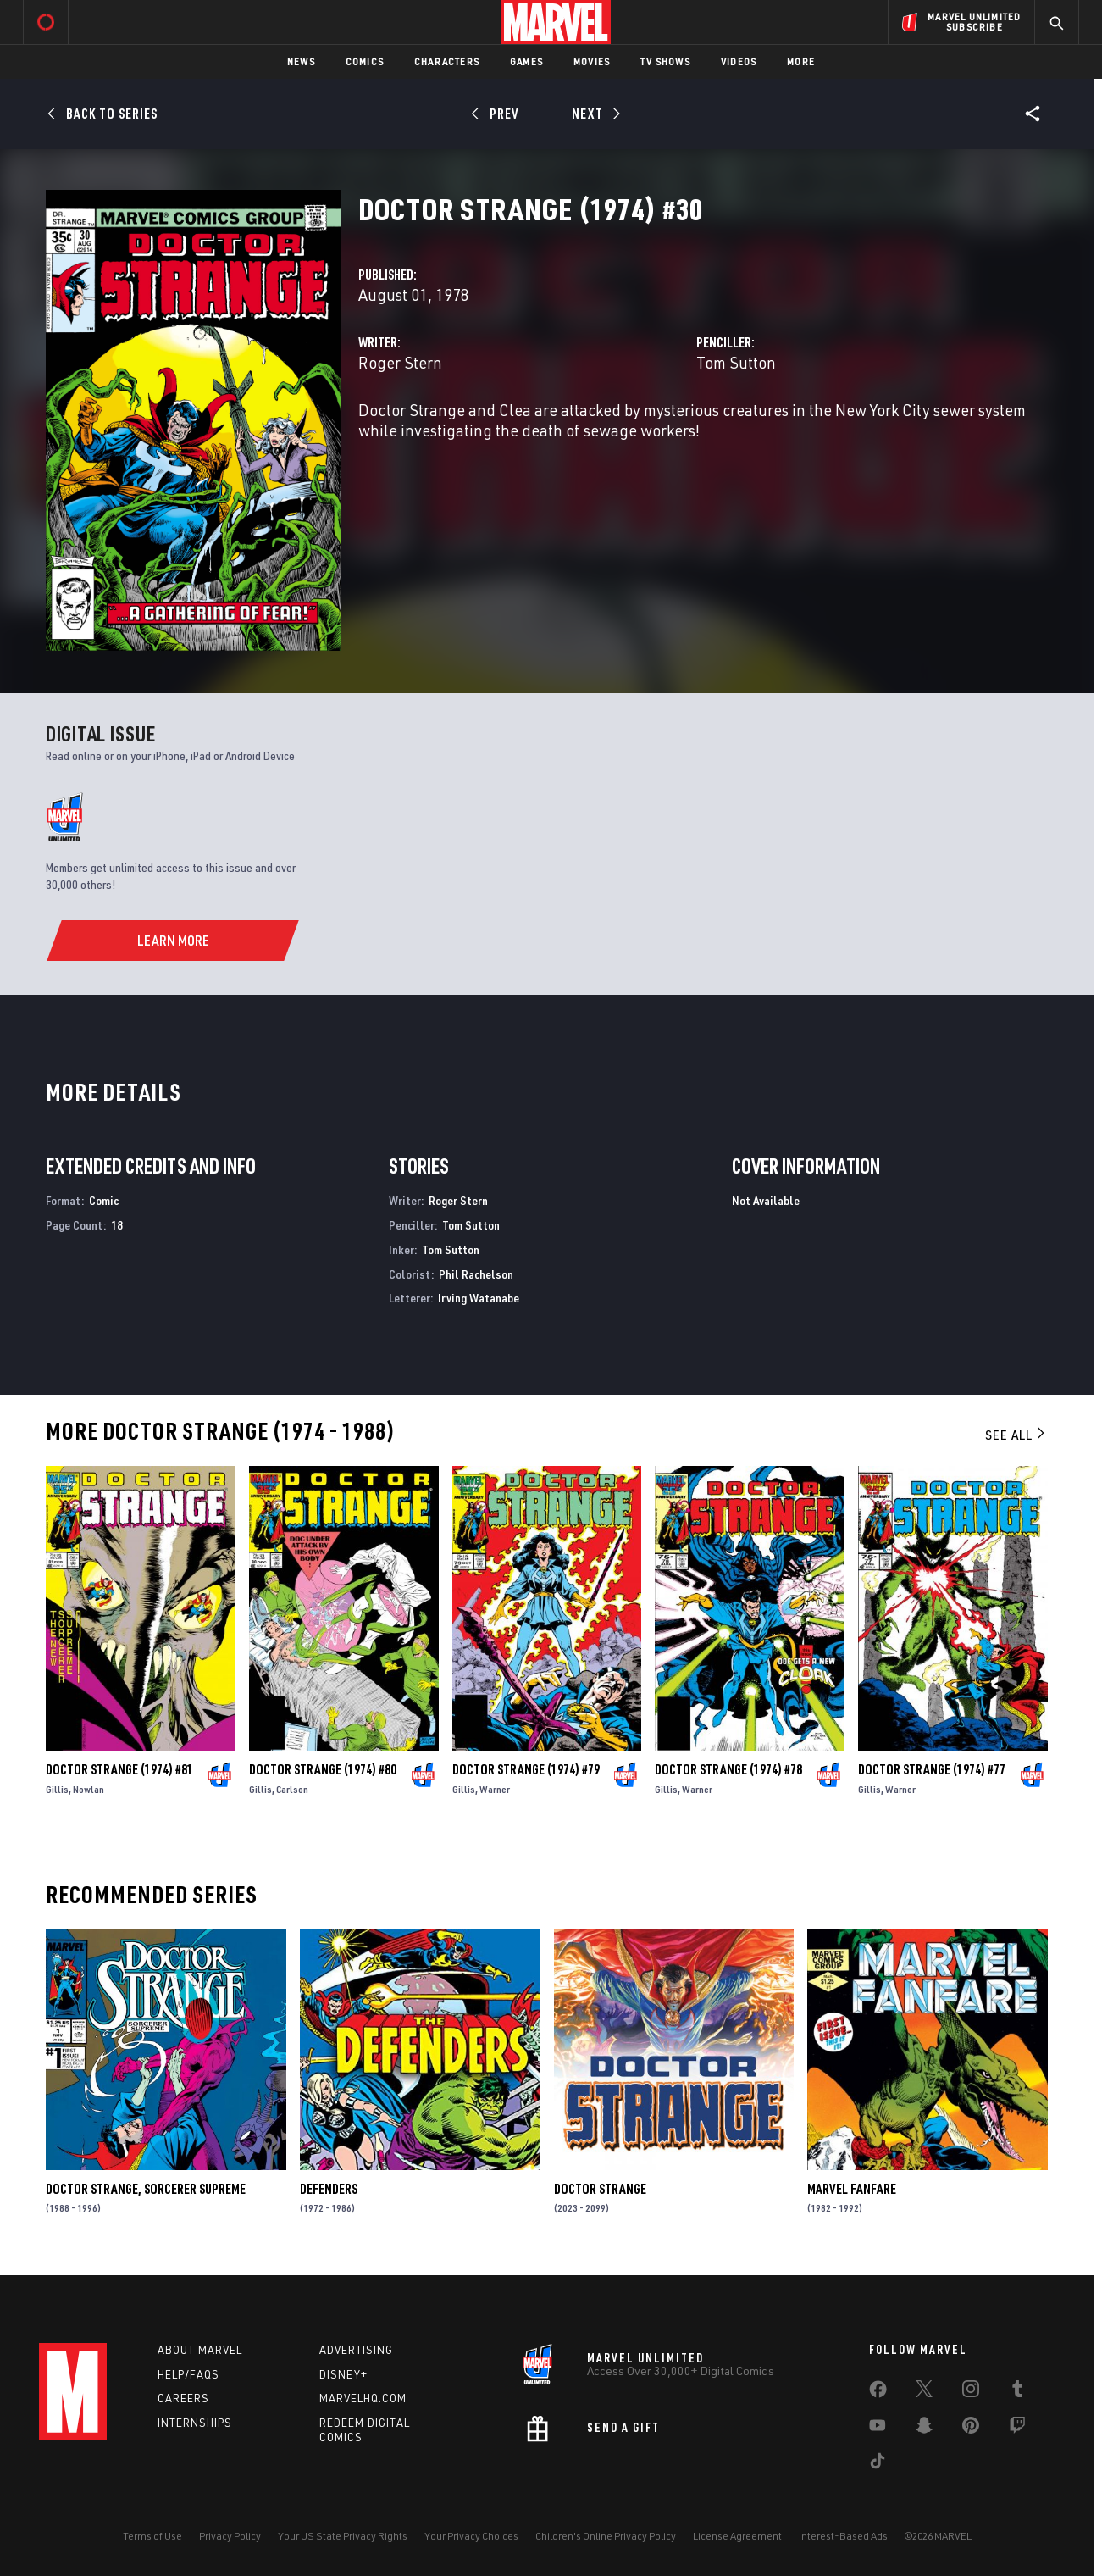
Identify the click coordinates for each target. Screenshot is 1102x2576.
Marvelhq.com (363, 2398)
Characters (446, 61)
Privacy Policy (230, 2535)
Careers (183, 2398)
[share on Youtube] (877, 2428)
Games (526, 61)
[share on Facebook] (878, 2392)
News (301, 61)
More (801, 61)
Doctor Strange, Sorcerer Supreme (146, 2188)
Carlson (292, 1789)
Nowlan (88, 1789)
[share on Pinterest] (970, 2428)
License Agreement (737, 2535)
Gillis (57, 1789)
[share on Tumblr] (1017, 2392)
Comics (365, 61)
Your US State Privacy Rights (342, 2535)
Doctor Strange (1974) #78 (728, 1769)
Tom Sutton (736, 362)
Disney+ (343, 2374)
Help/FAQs (188, 2374)
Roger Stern (400, 362)
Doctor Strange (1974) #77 (931, 1769)
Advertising (356, 2350)
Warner (494, 1789)
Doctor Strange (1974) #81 (119, 1769)
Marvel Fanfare (851, 2188)
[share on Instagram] (970, 2392)
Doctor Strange (600, 2188)
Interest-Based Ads (843, 2535)
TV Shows (665, 61)
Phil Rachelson (476, 1274)
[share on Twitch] (1017, 2428)
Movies (591, 61)
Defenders (328, 2188)
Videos (738, 61)
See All (1016, 1434)
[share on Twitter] (924, 2392)
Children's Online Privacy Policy (605, 2535)
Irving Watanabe (478, 1298)
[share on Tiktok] (877, 2464)
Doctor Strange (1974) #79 (526, 1769)
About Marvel (200, 2350)
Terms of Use (152, 2535)
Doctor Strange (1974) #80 (322, 1769)
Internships (195, 2422)
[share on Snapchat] (924, 2428)
